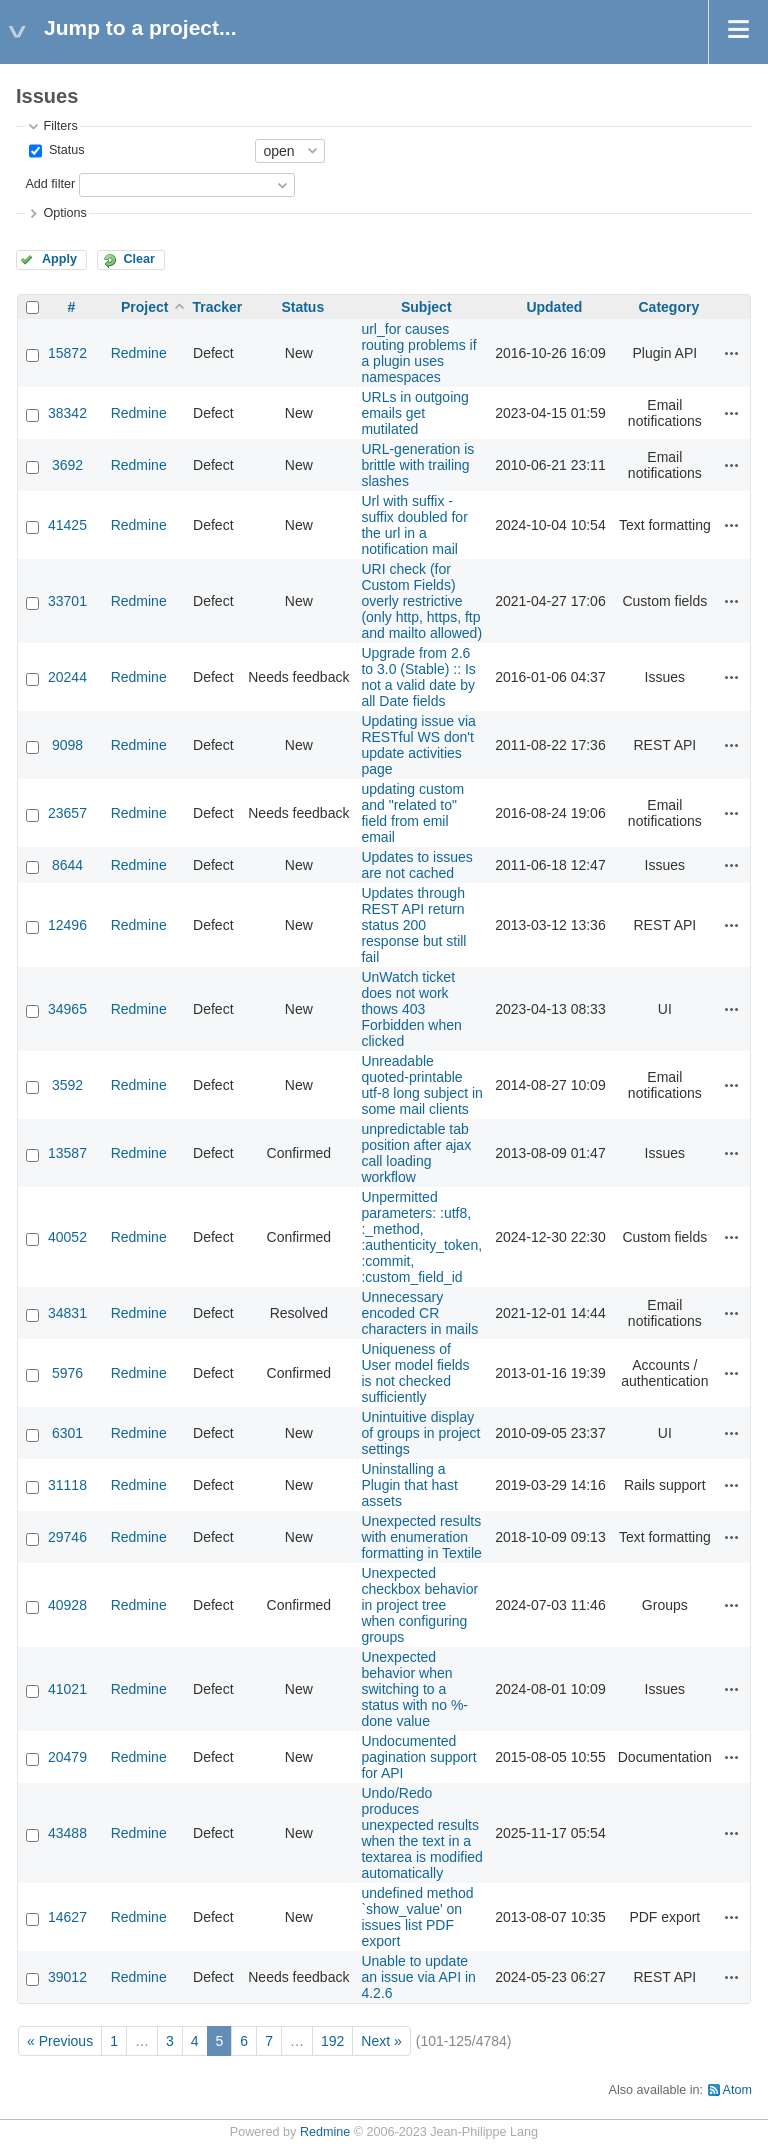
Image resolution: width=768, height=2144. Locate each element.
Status (64, 150)
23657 (67, 813)
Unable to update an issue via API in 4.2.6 (418, 1977)
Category (668, 307)
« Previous (60, 2041)
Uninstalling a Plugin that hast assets (409, 1485)
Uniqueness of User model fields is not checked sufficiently (415, 1373)
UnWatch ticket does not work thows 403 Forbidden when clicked (411, 1009)
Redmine (139, 353)
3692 (67, 465)
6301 (67, 1433)
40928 (67, 1605)
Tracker (217, 307)
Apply (59, 259)
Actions (732, 353)
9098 (67, 745)
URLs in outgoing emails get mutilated (414, 413)
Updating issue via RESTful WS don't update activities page (418, 745)
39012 (67, 1977)
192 (332, 2041)
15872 (67, 353)
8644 (67, 865)
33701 (67, 601)
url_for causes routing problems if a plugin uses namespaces (418, 353)
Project (144, 307)
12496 (67, 925)
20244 (67, 677)
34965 (67, 1009)
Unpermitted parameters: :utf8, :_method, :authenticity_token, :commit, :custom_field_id (421, 1237)
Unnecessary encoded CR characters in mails (419, 1313)
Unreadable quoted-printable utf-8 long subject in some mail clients (421, 1085)
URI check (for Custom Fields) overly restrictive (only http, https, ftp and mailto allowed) (421, 601)
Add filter (50, 184)
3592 (67, 1085)
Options (64, 213)
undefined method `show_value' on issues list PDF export (417, 1917)
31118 (67, 1485)
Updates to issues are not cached (416, 865)
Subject (426, 307)
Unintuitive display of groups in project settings (420, 1433)
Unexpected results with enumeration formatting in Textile (421, 1537)
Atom (737, 2090)
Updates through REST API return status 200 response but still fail (413, 925)
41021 (67, 1689)
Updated (554, 307)
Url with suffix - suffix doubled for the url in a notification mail (414, 525)
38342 (67, 413)
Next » (381, 2041)
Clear (139, 259)
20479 (67, 1757)
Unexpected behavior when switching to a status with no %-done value (414, 1689)
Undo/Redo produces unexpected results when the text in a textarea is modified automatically (421, 1833)
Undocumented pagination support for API (418, 1757)
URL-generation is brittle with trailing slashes (417, 465)
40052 (67, 1237)
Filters (60, 126)
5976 (67, 1373)
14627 (67, 1917)
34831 (67, 1313)
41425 (67, 525)
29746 (67, 1537)
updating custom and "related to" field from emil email (412, 813)
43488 (67, 1833)
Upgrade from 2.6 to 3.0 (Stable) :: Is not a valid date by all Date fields (418, 677)
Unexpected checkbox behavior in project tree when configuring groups (419, 1605)
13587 (67, 1153)
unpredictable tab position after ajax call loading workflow (416, 1153)
